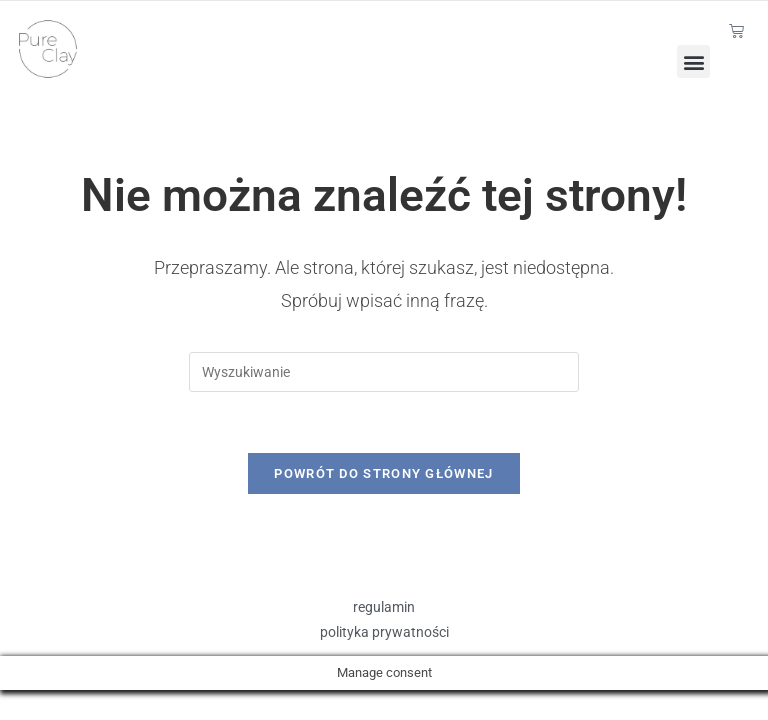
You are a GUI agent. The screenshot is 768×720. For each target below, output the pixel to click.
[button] (693, 61)
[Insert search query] (384, 372)
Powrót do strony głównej (383, 473)
